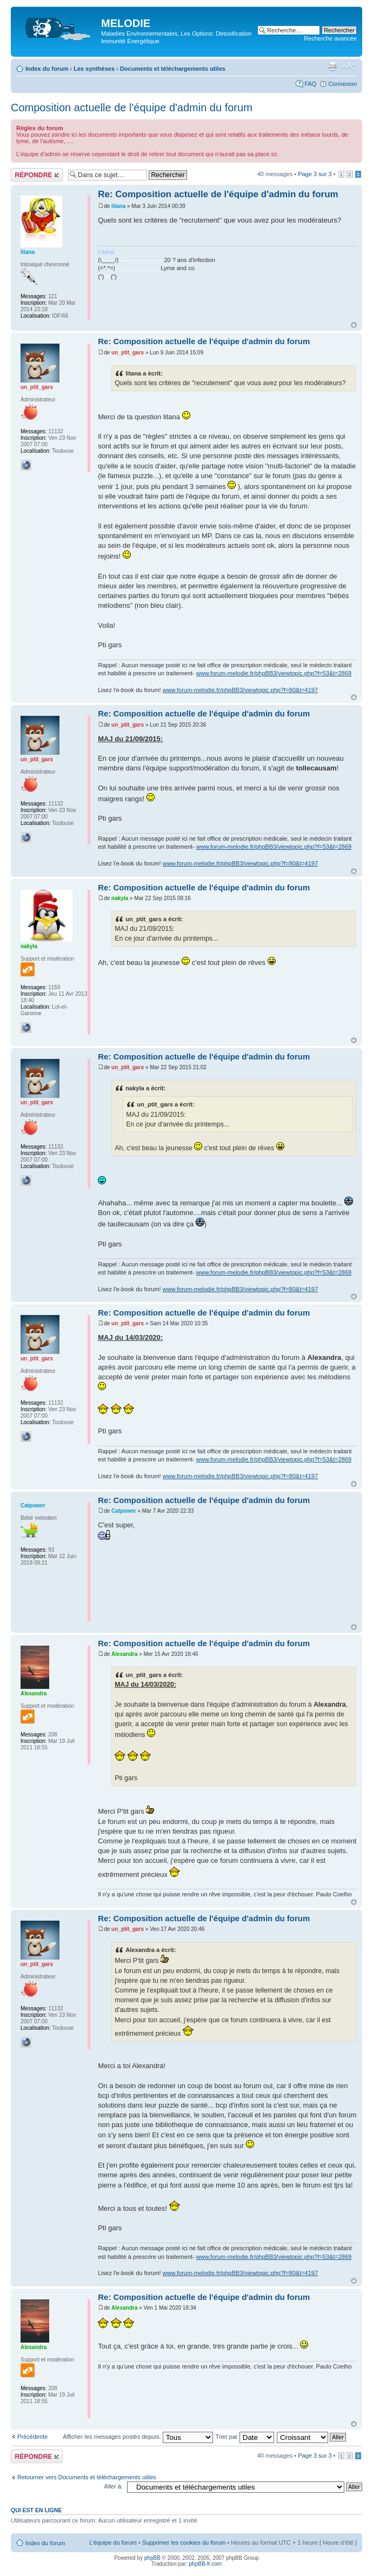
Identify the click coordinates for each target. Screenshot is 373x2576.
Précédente (32, 2436)
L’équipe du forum (112, 2542)
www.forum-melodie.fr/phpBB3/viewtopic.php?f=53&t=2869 (273, 673)
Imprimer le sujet (332, 66)
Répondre (37, 175)
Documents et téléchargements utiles (172, 68)
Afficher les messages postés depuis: (137, 2436)
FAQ (310, 84)
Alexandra (124, 1654)
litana (118, 206)
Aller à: (113, 2486)
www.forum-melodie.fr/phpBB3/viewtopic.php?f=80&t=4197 (240, 690)
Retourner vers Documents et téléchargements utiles (86, 2477)
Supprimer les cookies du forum (184, 2542)
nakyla (119, 898)
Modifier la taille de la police (349, 66)
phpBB (152, 2558)
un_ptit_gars (127, 352)
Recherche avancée (330, 38)
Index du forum (46, 68)
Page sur (314, 174)
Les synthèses (94, 68)
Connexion (342, 84)
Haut (354, 325)
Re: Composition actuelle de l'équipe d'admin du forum (218, 194)
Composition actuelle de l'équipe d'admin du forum (131, 107)
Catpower (123, 1511)
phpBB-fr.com (205, 2564)
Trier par (245, 2436)
